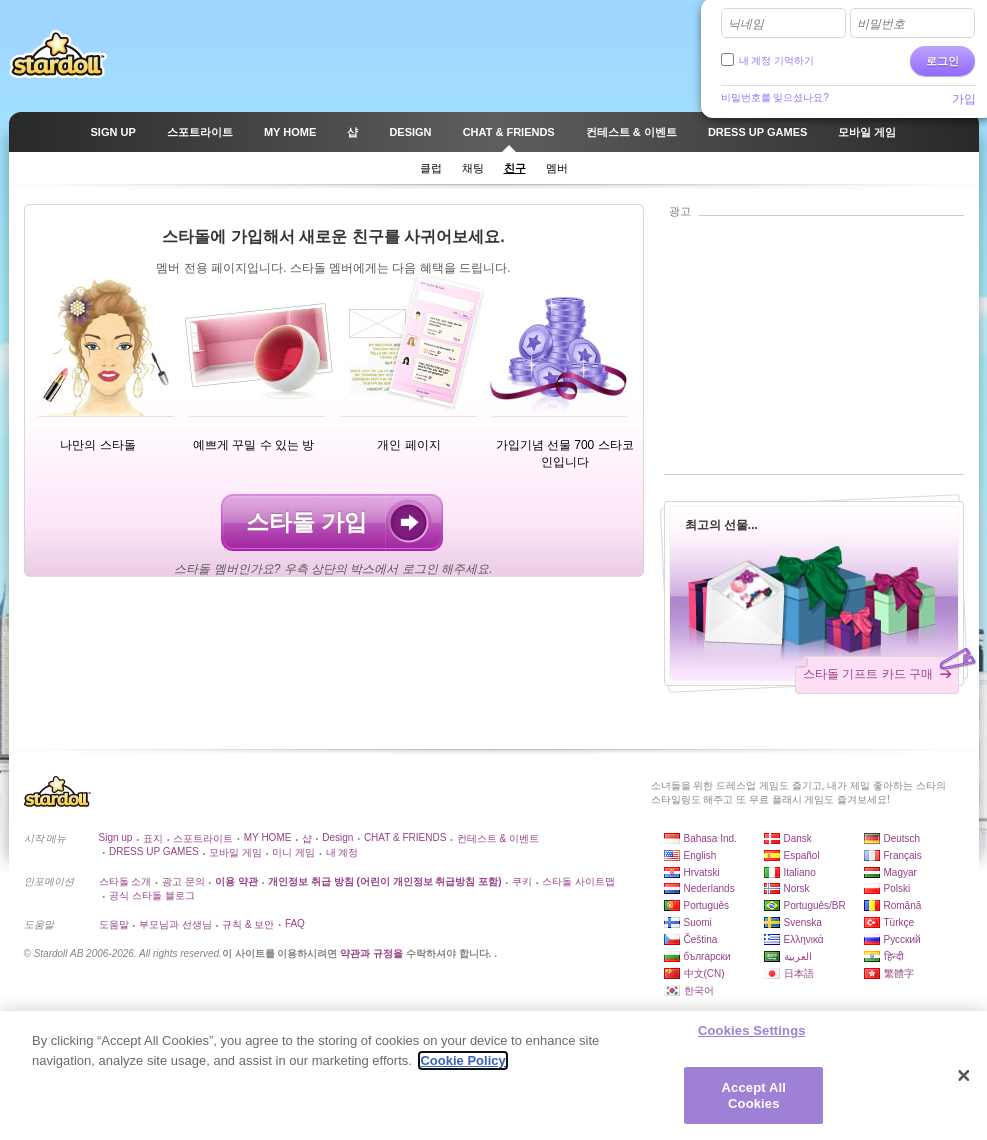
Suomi (698, 922)
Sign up (116, 837)
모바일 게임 (235, 852)
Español (802, 855)
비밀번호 (881, 24)
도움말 (114, 924)
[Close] (964, 1084)
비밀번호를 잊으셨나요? (775, 97)
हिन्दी (894, 956)
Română (903, 905)
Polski (897, 888)
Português (707, 905)
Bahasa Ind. (710, 838)
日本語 (799, 973)
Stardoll (58, 54)
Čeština (701, 939)
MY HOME (268, 837)
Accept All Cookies (754, 1103)
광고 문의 (183, 881)
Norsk (797, 888)
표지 (153, 838)
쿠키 (522, 881)
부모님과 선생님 (175, 924)
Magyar (900, 872)
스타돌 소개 (125, 881)
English (700, 855)
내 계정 (342, 852)
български (707, 956)
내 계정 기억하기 (777, 60)
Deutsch (902, 838)
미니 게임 (293, 852)
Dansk (798, 838)
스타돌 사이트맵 (578, 881)
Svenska (803, 922)
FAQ (295, 923)
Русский (902, 939)
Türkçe (899, 922)
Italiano (800, 872)
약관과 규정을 (373, 953)
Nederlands (709, 888)
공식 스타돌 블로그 (152, 895)
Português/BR (815, 905)
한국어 (699, 990)
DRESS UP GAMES (154, 851)
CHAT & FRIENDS (405, 837)
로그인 (942, 61)
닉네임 (746, 24)
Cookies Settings (752, 1038)
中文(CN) (704, 973)
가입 (964, 99)
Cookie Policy (462, 1068)
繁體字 (899, 973)
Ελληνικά (804, 939)
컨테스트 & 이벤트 (498, 838)
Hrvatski (702, 872)
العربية (798, 956)
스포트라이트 (203, 838)
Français (903, 855)
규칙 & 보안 (248, 924)
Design (337, 837)
